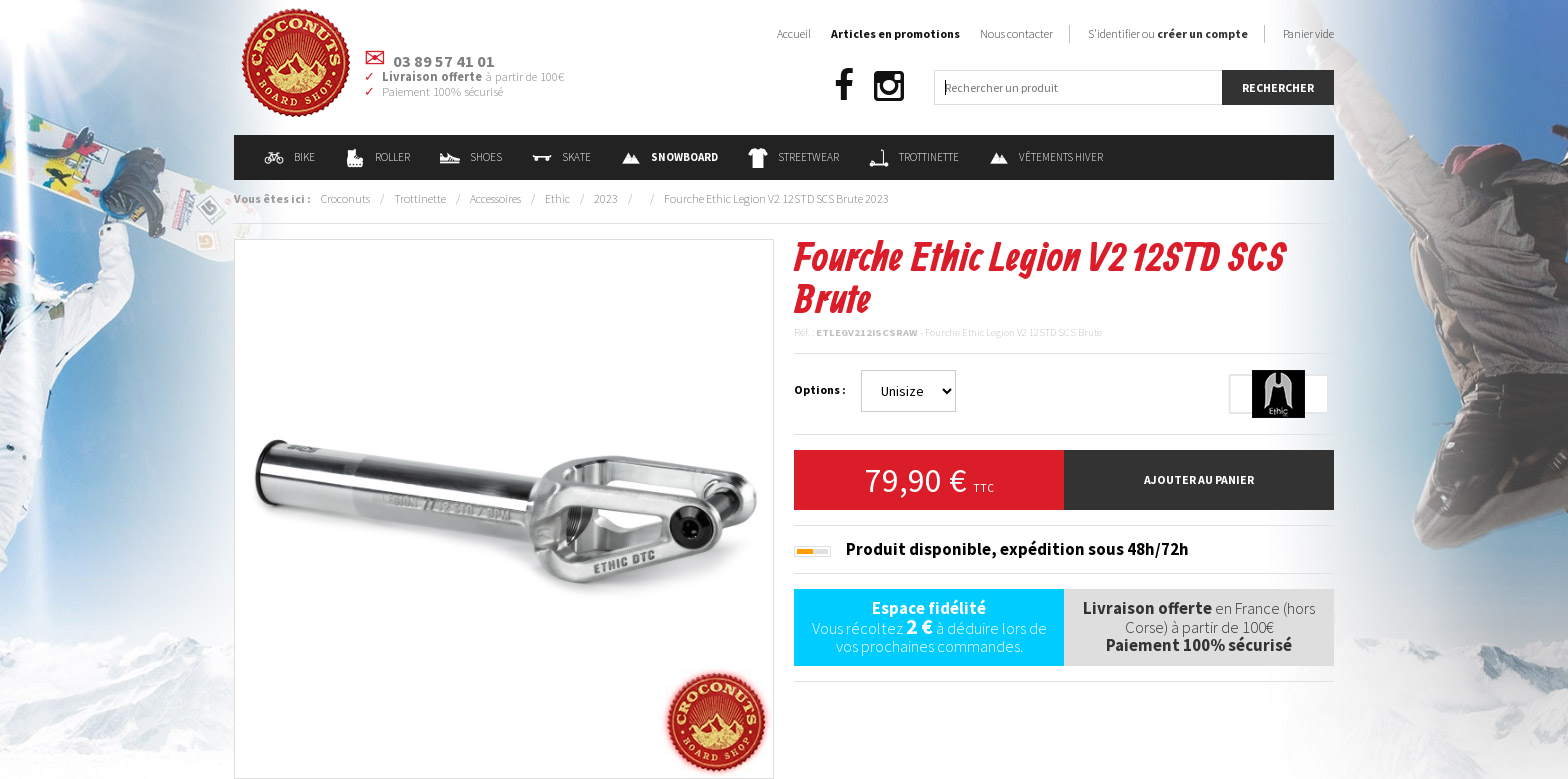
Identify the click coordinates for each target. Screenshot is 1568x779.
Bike (289, 157)
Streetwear (793, 157)
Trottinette (914, 157)
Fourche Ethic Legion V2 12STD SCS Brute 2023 (776, 198)
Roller (377, 157)
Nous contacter (1016, 33)
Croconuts (345, 198)
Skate (561, 157)
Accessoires (495, 198)
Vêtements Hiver (1046, 157)
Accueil (794, 33)
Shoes (471, 157)
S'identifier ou (1168, 33)
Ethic (557, 198)
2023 (606, 198)
